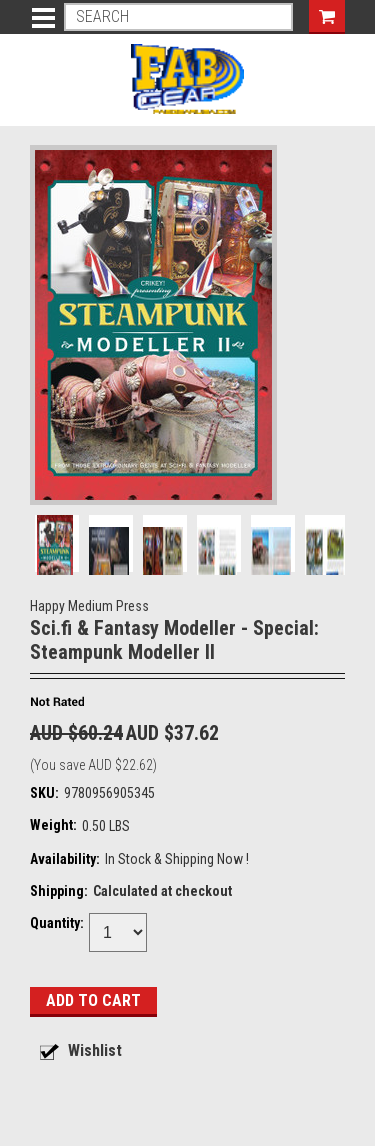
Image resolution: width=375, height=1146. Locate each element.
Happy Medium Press (89, 606)
